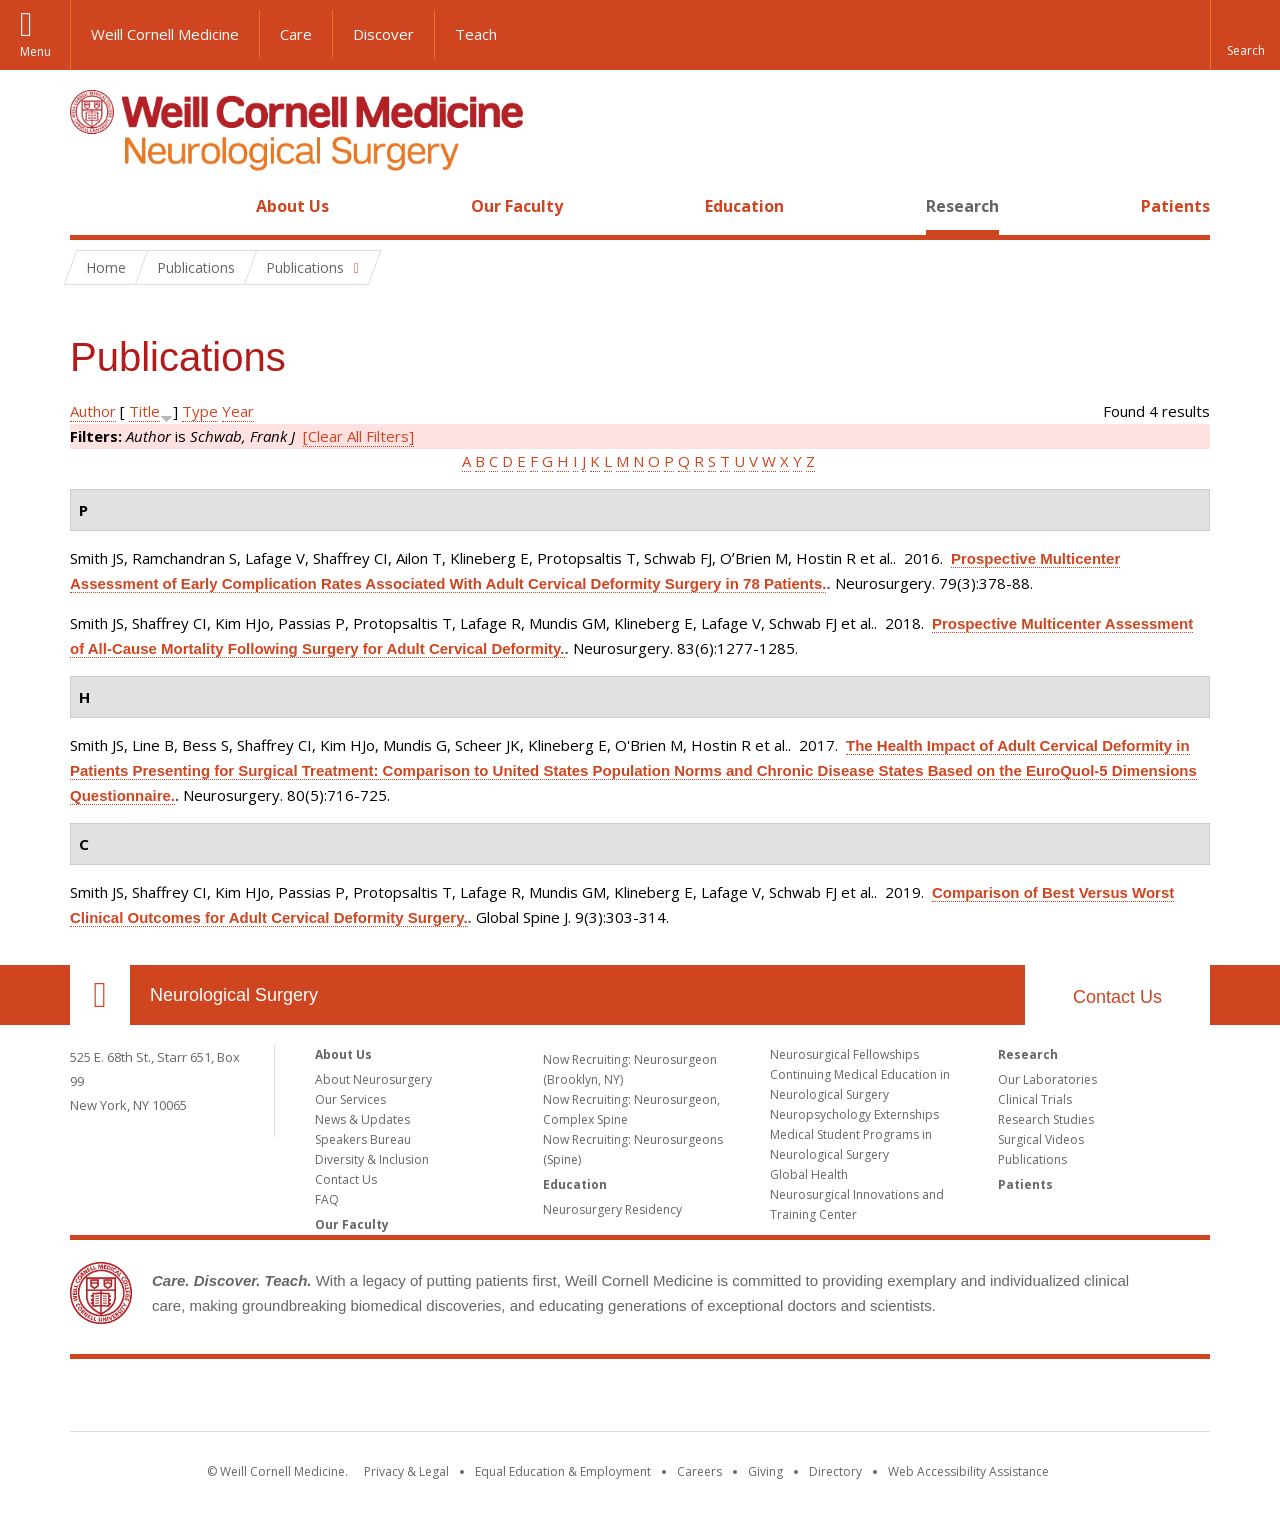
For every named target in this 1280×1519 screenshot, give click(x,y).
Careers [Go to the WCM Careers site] (699, 1471)
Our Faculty (517, 206)
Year (238, 411)
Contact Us (1117, 997)
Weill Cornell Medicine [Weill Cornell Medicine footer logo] (640, 1399)
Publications (1032, 1159)
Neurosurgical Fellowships (844, 1054)
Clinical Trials (1035, 1099)
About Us (292, 206)
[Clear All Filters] (358, 436)
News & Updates (362, 1119)
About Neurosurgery (373, 1079)
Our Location (100, 995)
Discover (383, 34)
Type (200, 411)
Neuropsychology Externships (854, 1114)
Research (962, 206)
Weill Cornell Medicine (165, 34)
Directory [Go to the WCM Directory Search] (835, 1471)
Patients (1175, 206)
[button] (1245, 35)
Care (296, 34)
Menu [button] (35, 51)
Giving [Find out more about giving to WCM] (765, 1471)
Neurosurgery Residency (612, 1209)
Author (93, 411)
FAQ (327, 1199)
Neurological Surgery (234, 995)
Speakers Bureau (363, 1139)
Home (92, 206)
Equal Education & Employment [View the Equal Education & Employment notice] (563, 1471)
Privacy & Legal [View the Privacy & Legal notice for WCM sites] (406, 1471)
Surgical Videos (1041, 1139)
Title (144, 411)
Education (744, 206)
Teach (476, 34)
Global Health (809, 1174)
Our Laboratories (1047, 1079)
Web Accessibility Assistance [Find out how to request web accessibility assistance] (968, 1471)
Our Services (350, 1099)
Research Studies (1046, 1119)
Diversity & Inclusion (372, 1159)
